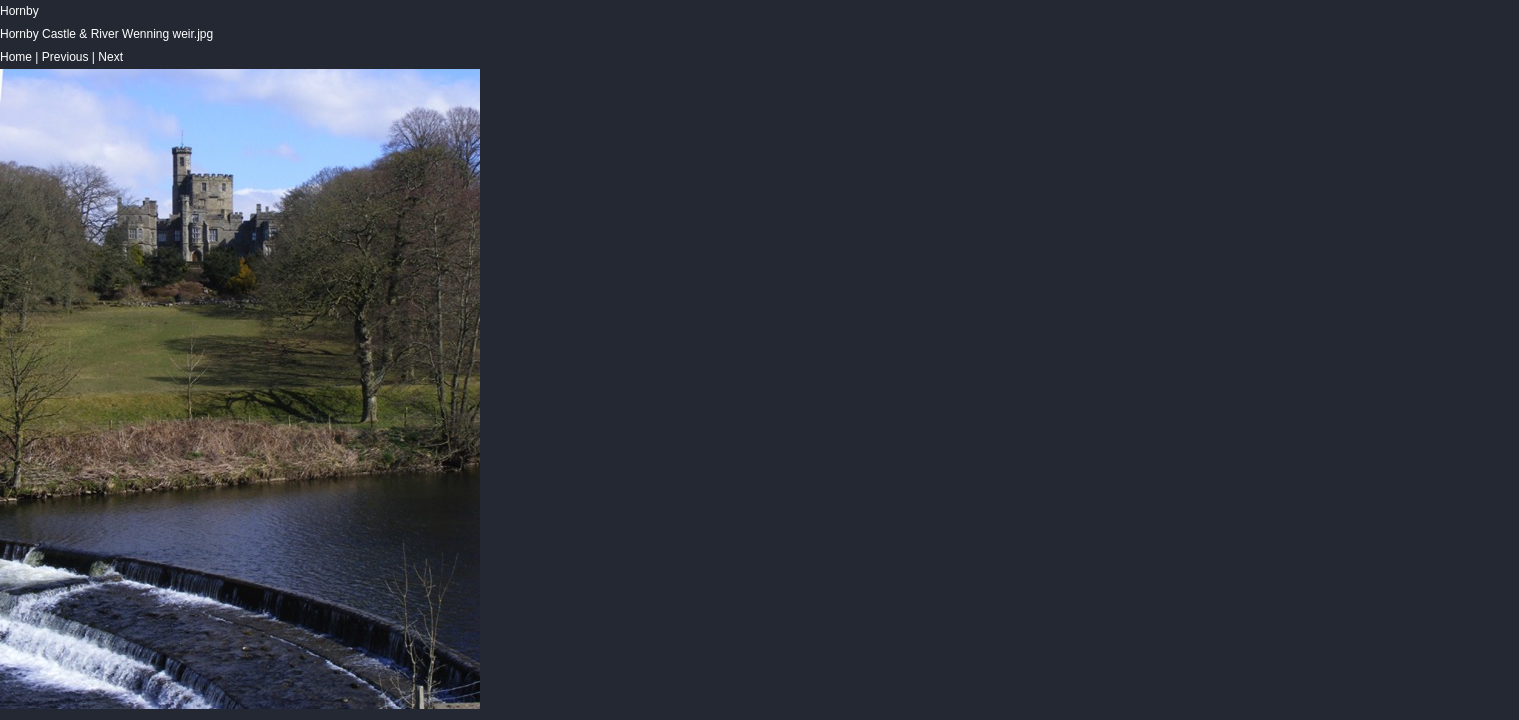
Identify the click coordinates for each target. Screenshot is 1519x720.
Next (110, 57)
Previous (65, 57)
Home (16, 57)
